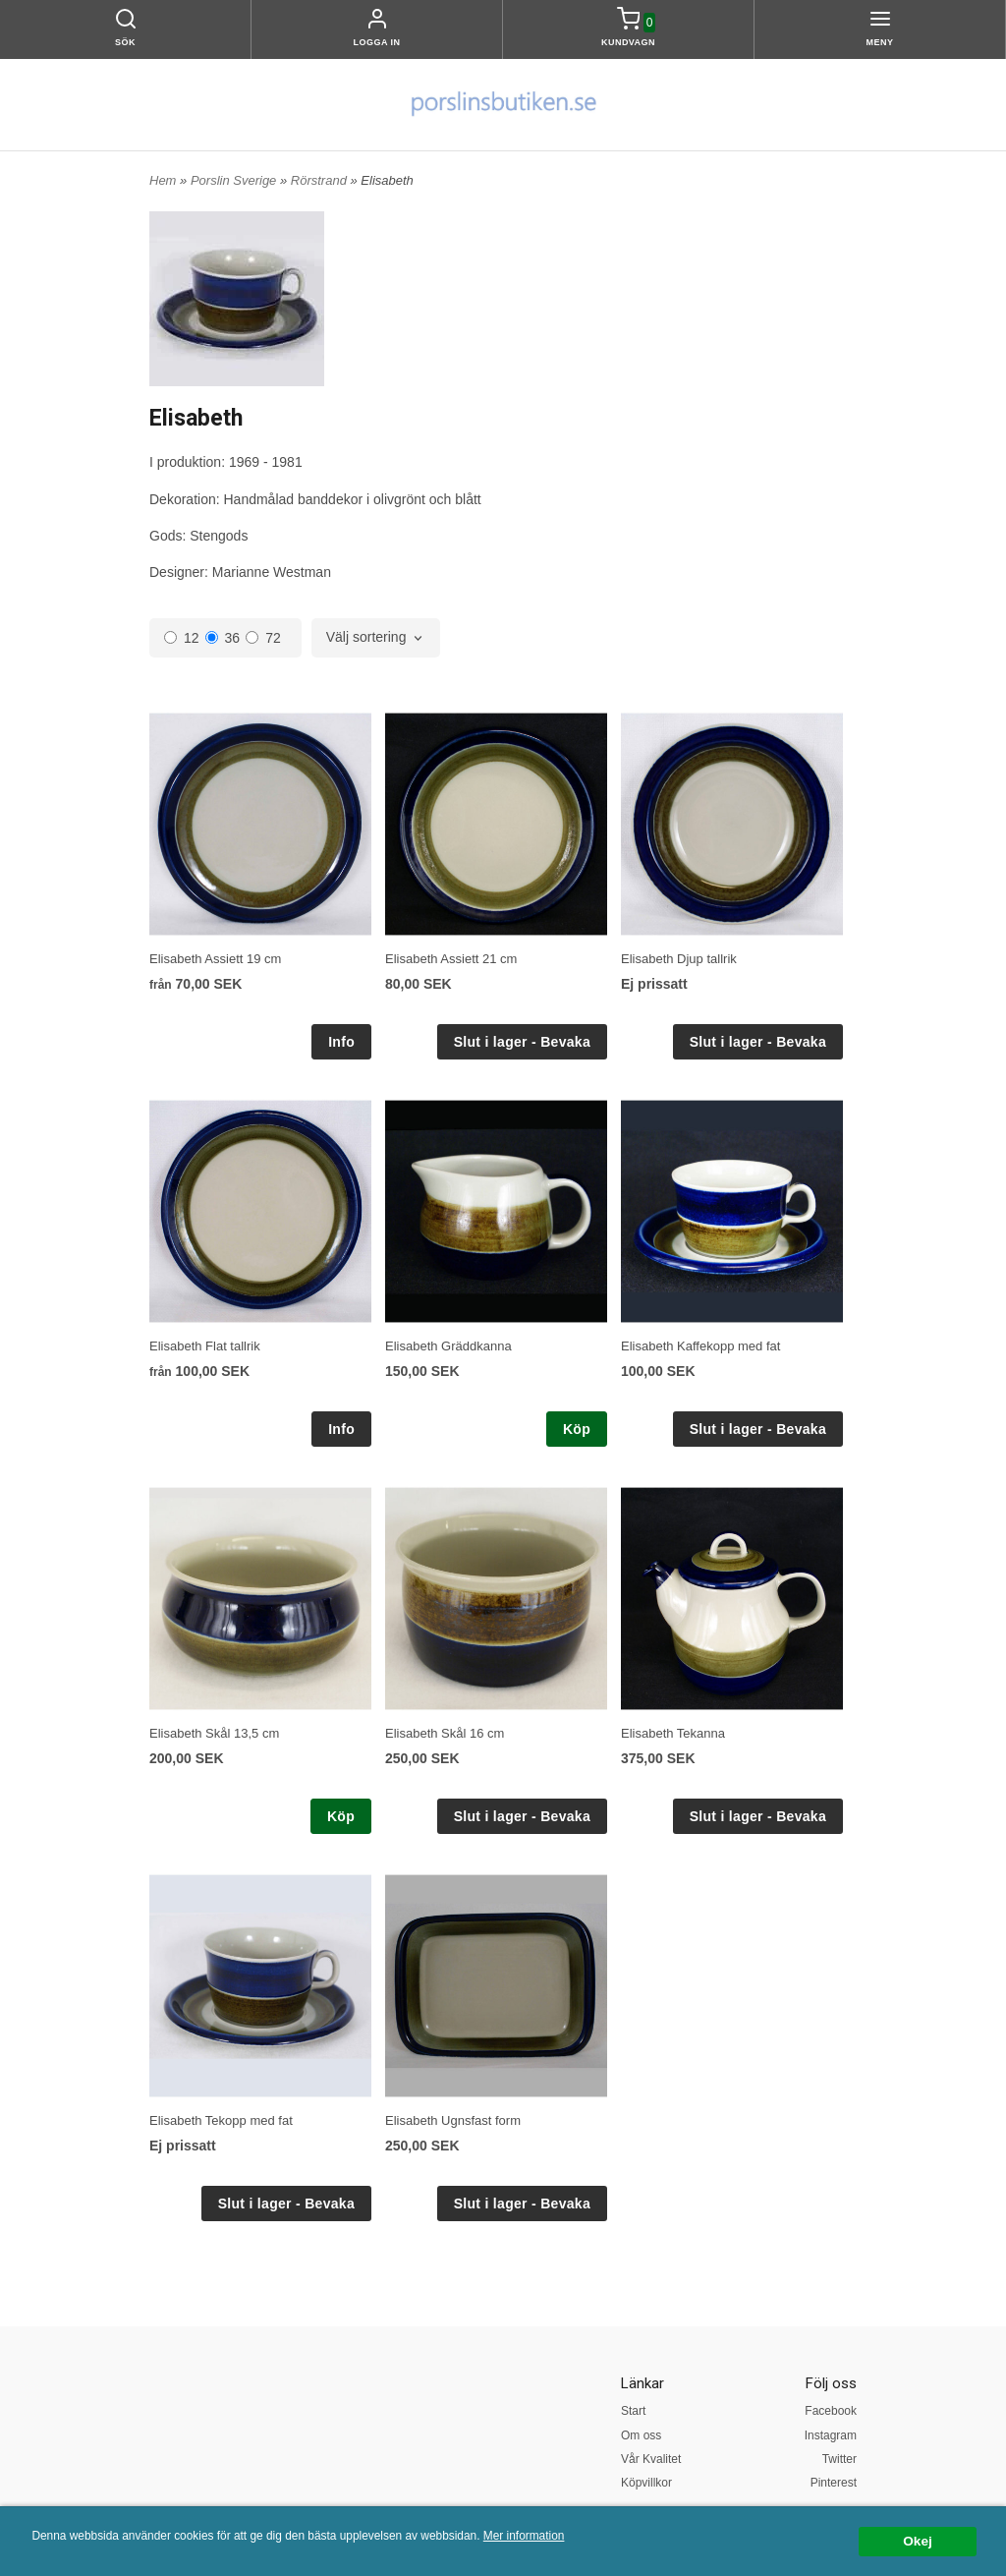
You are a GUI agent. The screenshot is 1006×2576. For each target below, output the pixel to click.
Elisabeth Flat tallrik (204, 1346)
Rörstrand (321, 180)
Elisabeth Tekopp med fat (221, 2120)
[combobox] (376, 638)
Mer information (524, 2536)
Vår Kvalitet (651, 2459)
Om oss (641, 2435)
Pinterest (833, 2483)
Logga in (377, 42)
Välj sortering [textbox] (366, 637)
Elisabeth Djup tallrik (679, 958)
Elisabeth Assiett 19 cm (215, 958)
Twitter (839, 2459)
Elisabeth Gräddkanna (448, 1346)
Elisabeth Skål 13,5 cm (214, 1733)
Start (633, 2411)
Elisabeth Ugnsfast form (453, 2120)
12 (181, 638)
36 (223, 638)
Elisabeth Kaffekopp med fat (700, 1346)
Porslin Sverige (235, 180)
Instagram (831, 2435)
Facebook (831, 2411)
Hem (162, 180)
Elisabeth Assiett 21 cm (451, 958)
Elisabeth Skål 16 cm (444, 1733)
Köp (576, 1429)
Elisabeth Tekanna (673, 1733)
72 (263, 638)
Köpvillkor (646, 2483)
